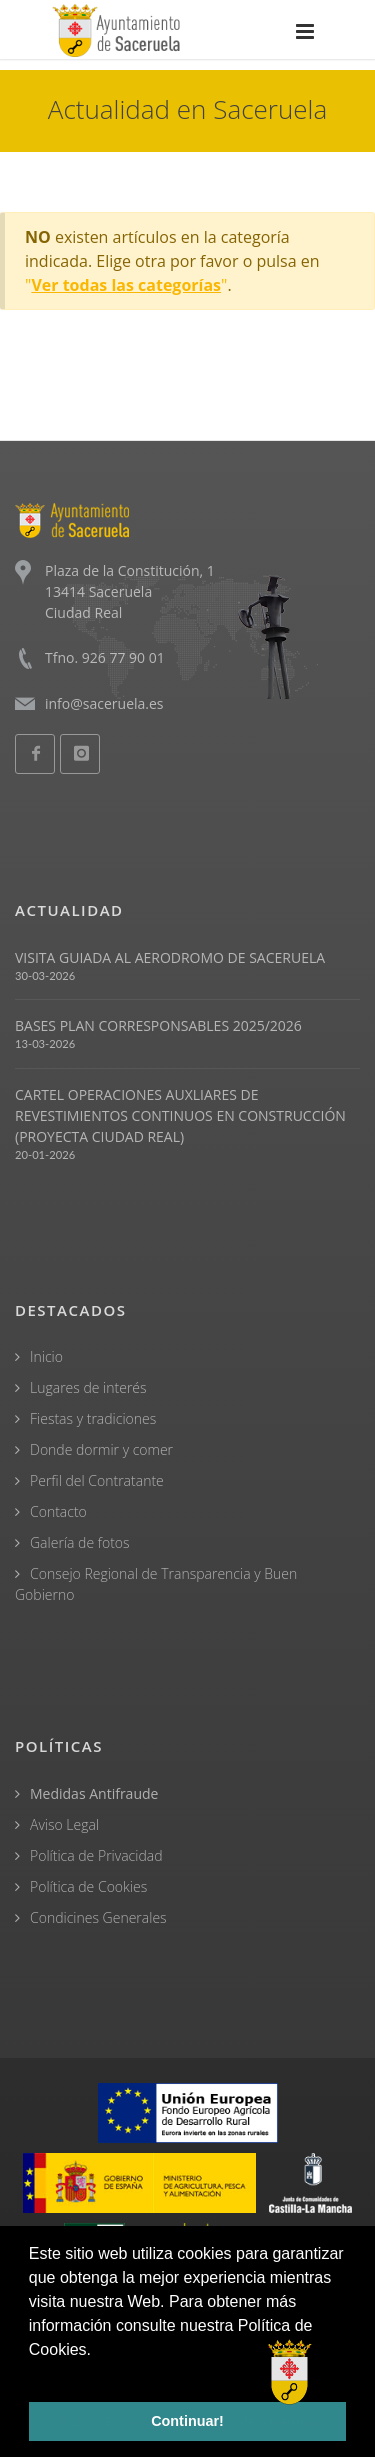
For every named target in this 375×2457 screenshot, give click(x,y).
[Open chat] (290, 2372)
